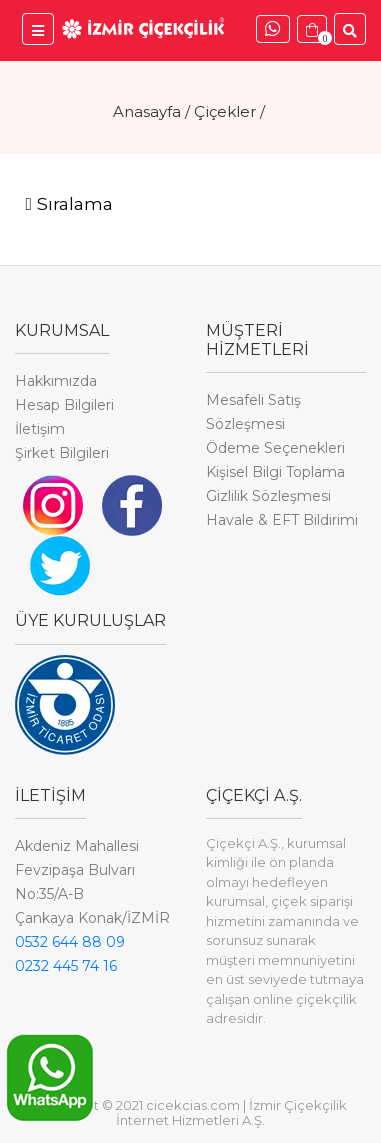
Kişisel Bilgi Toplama (275, 472)
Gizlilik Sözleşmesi (268, 496)
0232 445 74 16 (66, 966)
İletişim (40, 429)
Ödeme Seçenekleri (275, 448)
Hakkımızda (56, 381)
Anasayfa (147, 111)
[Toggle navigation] (69, 205)
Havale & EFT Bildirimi (282, 520)
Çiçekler (225, 111)
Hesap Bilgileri (64, 405)
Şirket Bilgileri (62, 453)
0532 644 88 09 (70, 942)
